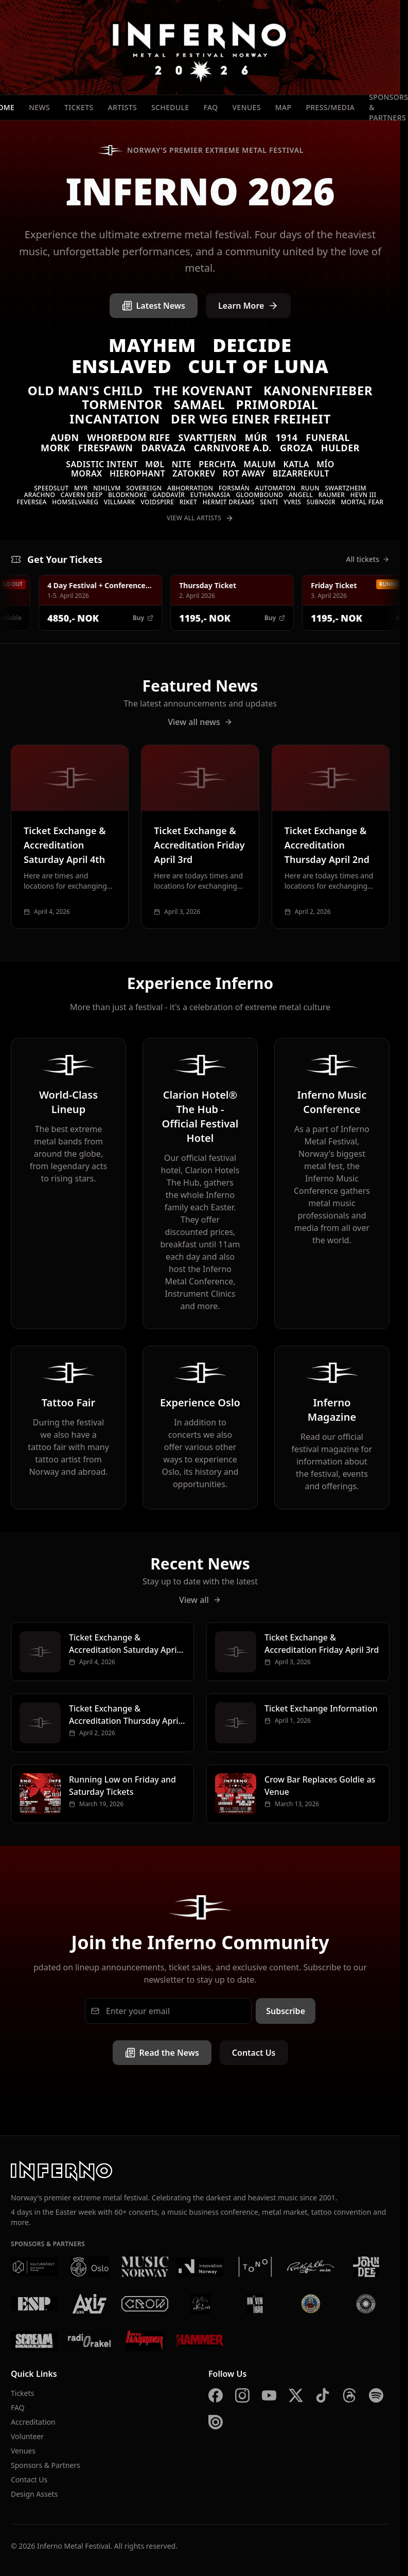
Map (283, 107)
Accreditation (33, 2422)
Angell (301, 494)
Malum (259, 464)
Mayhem (152, 345)
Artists (122, 107)
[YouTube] (269, 2395)
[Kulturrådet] (34, 2266)
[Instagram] (242, 2395)
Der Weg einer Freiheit (251, 418)
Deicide (252, 345)
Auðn (64, 437)
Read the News (162, 2052)
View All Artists (200, 518)
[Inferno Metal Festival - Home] (200, 47)
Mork (55, 448)
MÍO (325, 464)
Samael (199, 404)
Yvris (292, 502)
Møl (154, 464)
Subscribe (285, 2011)
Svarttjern (208, 437)
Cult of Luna (258, 366)
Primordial (277, 404)
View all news (200, 722)
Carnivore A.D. (233, 448)
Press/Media (330, 107)
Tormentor (122, 404)
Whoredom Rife (128, 437)
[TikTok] (322, 2395)
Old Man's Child (85, 390)
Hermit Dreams (229, 502)
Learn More (248, 305)
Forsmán (234, 488)
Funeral (328, 437)
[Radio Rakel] (89, 2341)
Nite (181, 464)
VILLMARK (119, 502)
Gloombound (259, 494)
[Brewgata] (310, 2303)
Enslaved (122, 366)
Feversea (32, 502)
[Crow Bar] (144, 2303)
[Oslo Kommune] (89, 2266)
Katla (296, 464)
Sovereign (144, 488)
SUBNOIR (321, 502)
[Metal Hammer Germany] (144, 2341)
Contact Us (254, 2052)
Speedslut (51, 488)
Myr (81, 488)
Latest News (153, 305)
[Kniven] (255, 2303)
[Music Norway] (144, 2266)
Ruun (310, 488)
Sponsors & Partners (45, 2465)
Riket (188, 502)
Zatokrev (193, 473)
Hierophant (137, 473)
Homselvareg (75, 502)
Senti (269, 502)
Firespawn (105, 448)
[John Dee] (366, 2266)
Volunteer (27, 2436)
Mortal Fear (362, 502)
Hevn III (363, 494)
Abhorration (190, 488)
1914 (286, 437)
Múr (256, 437)
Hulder (340, 448)
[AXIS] (89, 2303)
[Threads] (349, 2395)
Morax (86, 473)
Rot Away (244, 473)
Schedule (170, 107)
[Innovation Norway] (199, 2266)
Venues (247, 107)
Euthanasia (210, 494)
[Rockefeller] (310, 2266)
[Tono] (255, 2266)
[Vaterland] (199, 2303)
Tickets (78, 107)
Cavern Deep (82, 494)
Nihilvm (106, 488)
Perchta (217, 464)
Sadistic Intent (102, 464)
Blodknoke (127, 494)
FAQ (211, 107)
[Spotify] (376, 2395)
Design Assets (34, 2494)
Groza (296, 448)
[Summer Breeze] (366, 2303)
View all (200, 1599)
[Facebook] (215, 2395)
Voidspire (157, 502)
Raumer (331, 494)
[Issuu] (215, 2422)
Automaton (275, 488)
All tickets (367, 559)
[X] (296, 2395)
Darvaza (163, 448)
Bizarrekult (301, 473)
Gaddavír (168, 494)
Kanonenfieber (317, 390)
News (39, 107)
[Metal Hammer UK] (199, 2341)
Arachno (39, 494)
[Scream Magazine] (34, 2341)
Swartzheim (345, 488)
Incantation (114, 418)
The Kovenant (203, 390)
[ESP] (34, 2303)
